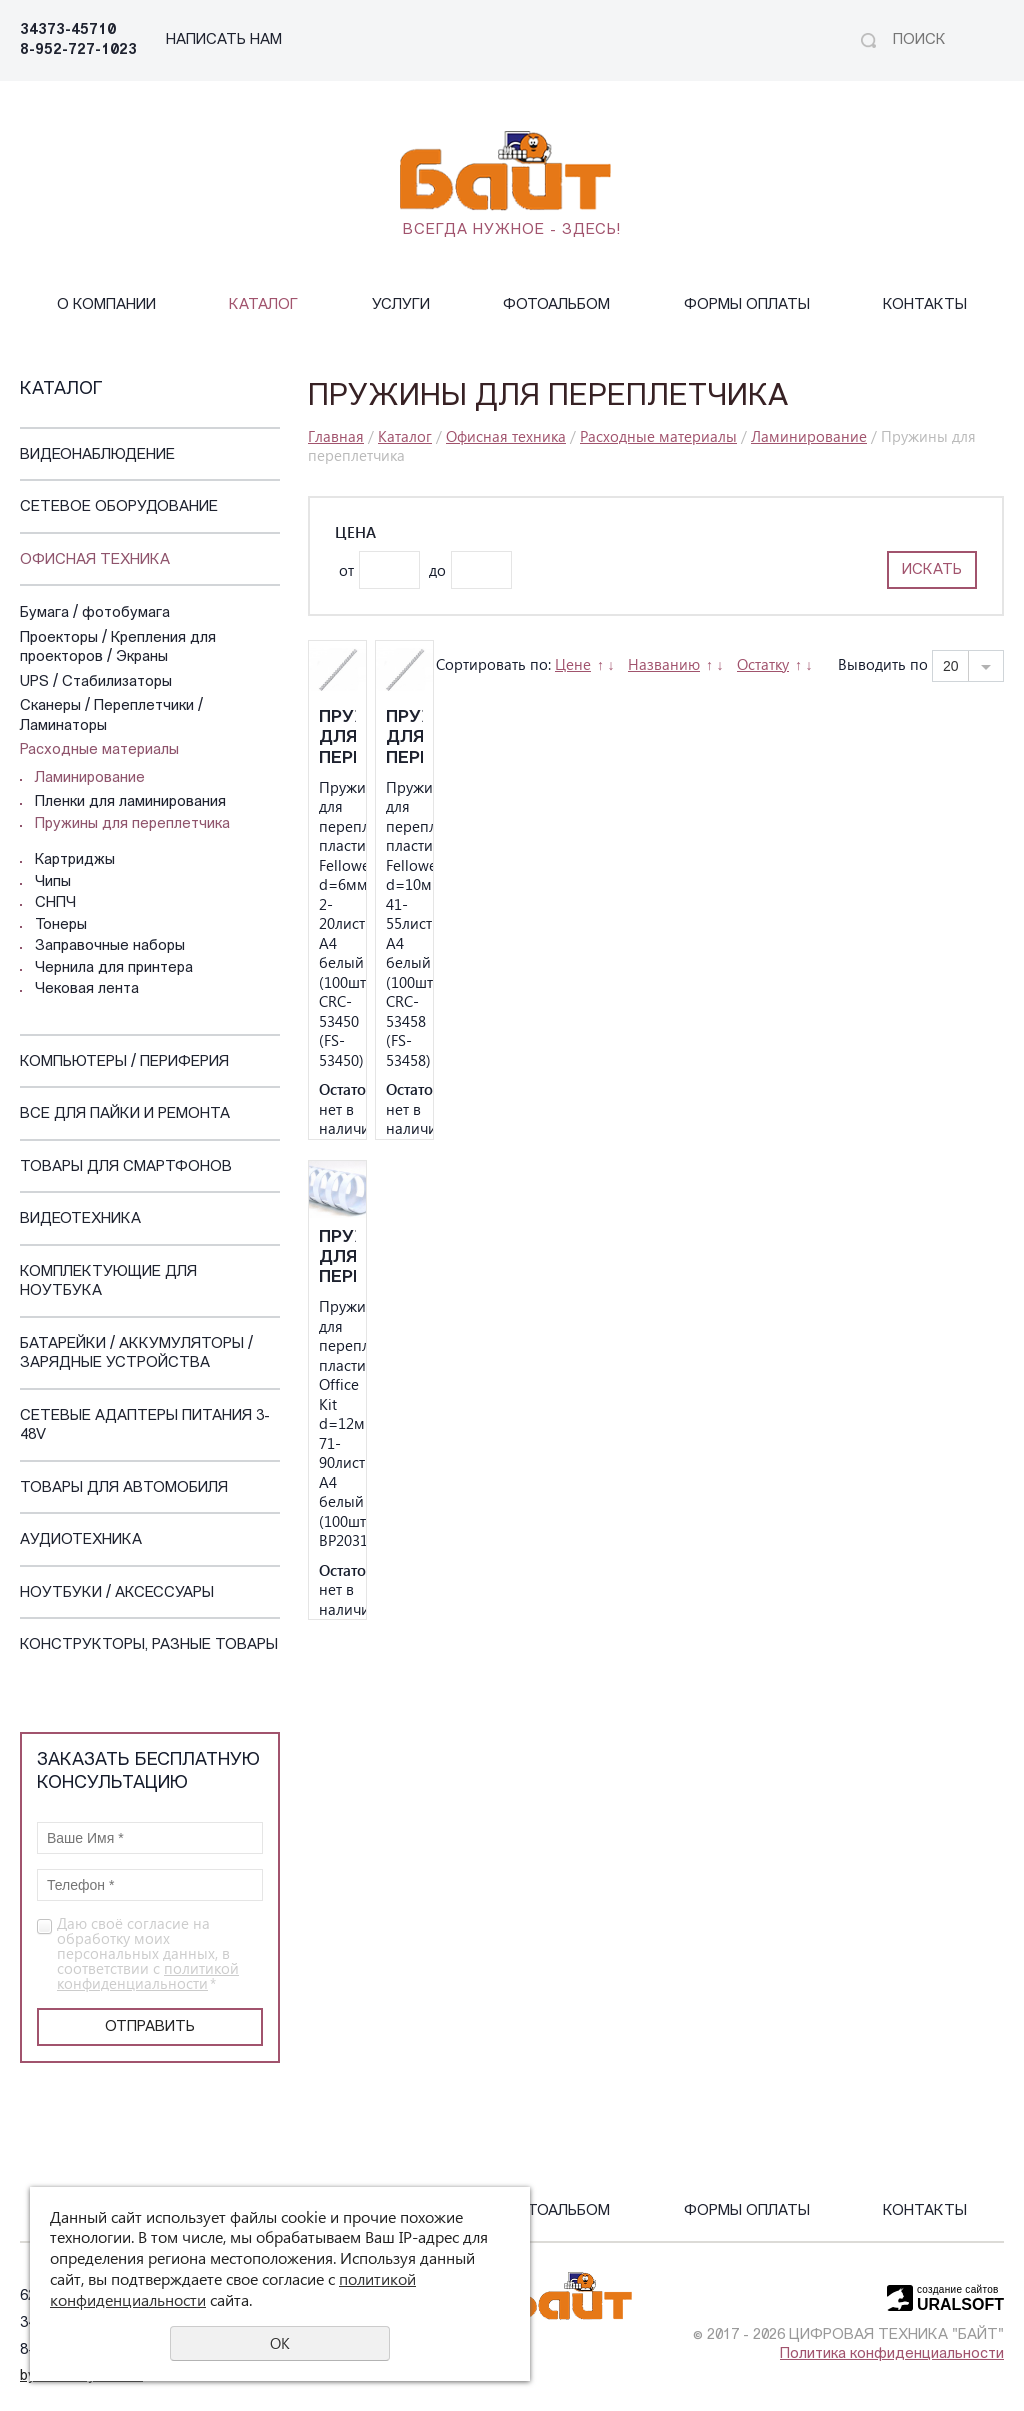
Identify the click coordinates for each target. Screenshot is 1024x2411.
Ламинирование (90, 778)
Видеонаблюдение (97, 455)
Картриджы (75, 860)
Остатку (763, 664)
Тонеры (61, 925)
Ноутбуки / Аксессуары (117, 1593)
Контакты (925, 305)
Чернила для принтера (114, 968)
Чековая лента (87, 989)
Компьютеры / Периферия (124, 1062)
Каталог (263, 305)
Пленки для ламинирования (130, 802)
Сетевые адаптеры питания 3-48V (145, 1426)
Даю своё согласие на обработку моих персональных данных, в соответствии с (148, 1953)
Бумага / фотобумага (95, 613)
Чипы (53, 882)
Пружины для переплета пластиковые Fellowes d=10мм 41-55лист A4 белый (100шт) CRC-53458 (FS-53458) (404, 738)
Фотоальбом (556, 305)
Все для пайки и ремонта (125, 1114)
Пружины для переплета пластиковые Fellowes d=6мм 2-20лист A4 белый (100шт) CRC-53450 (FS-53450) (337, 738)
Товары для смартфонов (126, 1167)
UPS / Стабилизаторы (96, 682)
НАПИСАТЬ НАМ (224, 40)
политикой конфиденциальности (148, 1975)
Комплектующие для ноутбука (108, 1282)
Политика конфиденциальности (892, 2354)
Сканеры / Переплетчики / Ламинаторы (111, 716)
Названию (664, 664)
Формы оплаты (747, 305)
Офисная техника (95, 560)
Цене (573, 664)
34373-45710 (68, 30)
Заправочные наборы (110, 946)
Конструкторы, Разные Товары (149, 1645)
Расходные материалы (99, 750)
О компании (106, 305)
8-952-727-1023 (78, 50)
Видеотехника (80, 1219)
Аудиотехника (81, 1540)
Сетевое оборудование (119, 507)
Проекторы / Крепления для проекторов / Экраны (118, 648)
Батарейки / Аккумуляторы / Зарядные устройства (136, 1354)
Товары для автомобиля (124, 1488)
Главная (336, 436)
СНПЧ (55, 903)
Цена (355, 532)
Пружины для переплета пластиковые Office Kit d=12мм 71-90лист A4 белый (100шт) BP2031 (337, 1258)
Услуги (401, 305)
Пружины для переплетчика (132, 824)
